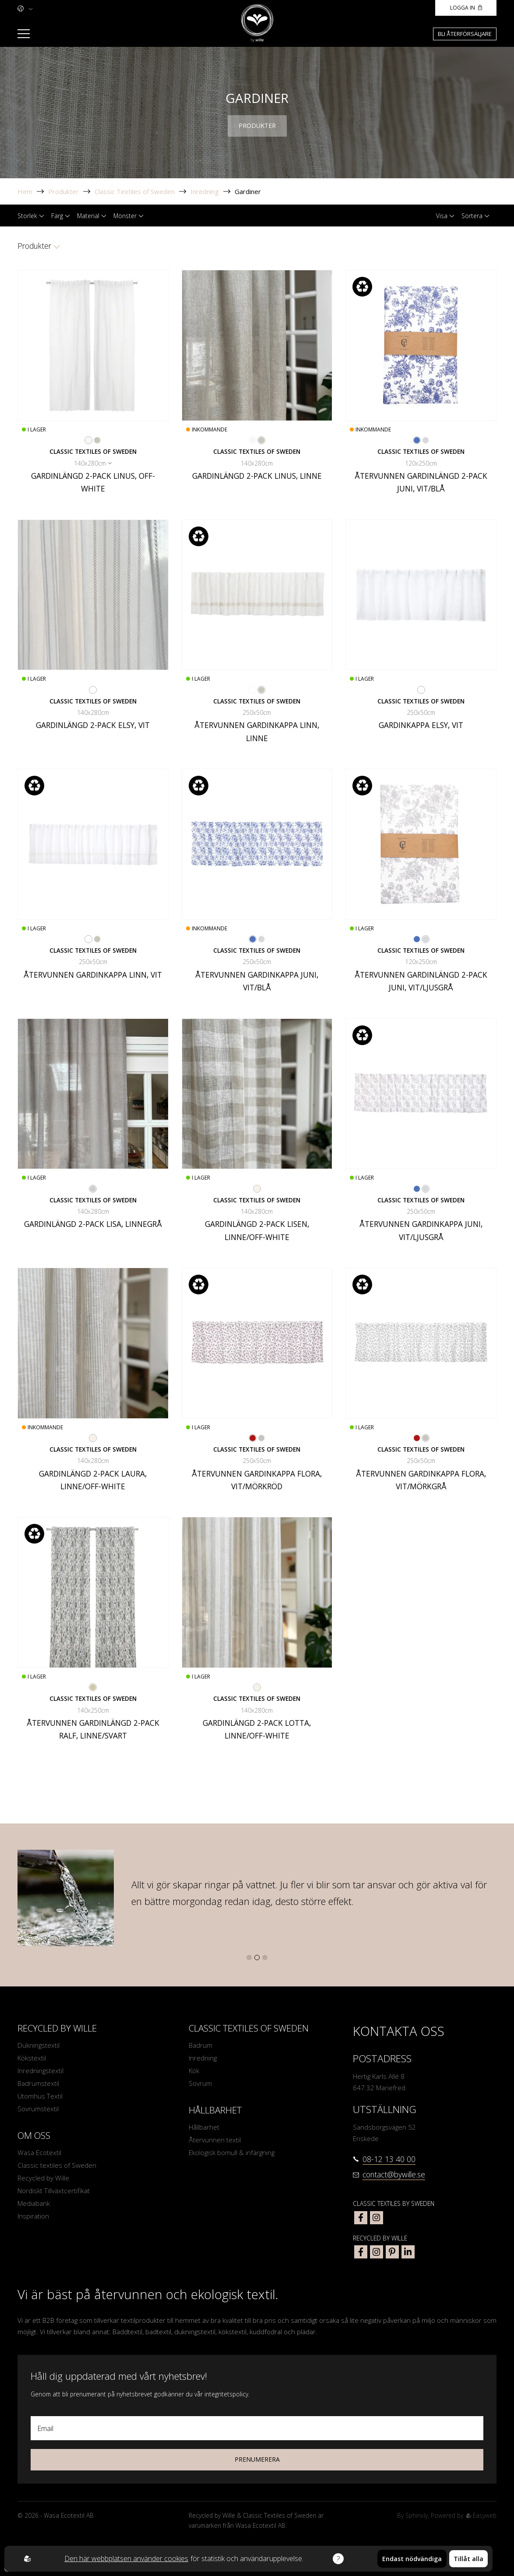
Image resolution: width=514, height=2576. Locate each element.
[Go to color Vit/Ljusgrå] (425, 440)
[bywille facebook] (360, 2251)
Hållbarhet (204, 2127)
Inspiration (33, 2216)
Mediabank (34, 2203)
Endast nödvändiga (412, 2559)
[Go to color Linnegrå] (92, 1189)
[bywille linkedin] (408, 2251)
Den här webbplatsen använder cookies (127, 2558)
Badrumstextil (38, 2083)
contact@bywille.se (394, 2174)
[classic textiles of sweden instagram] (376, 2217)
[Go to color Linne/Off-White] (257, 1189)
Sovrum (200, 2083)
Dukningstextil (39, 2045)
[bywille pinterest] (392, 2251)
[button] (249, 1957)
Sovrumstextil (38, 2108)
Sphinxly (416, 2515)
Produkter (63, 191)
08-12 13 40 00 (389, 2159)
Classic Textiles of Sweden (135, 191)
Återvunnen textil (215, 2139)
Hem (25, 191)
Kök (194, 2070)
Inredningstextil (40, 2070)
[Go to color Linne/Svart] (92, 1687)
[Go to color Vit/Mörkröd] (252, 1438)
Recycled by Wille (43, 2177)
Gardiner (248, 191)
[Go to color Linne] (97, 440)
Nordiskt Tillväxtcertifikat (54, 2190)
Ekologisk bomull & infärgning (232, 2152)
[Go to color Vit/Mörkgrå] (261, 1438)
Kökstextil (32, 2057)
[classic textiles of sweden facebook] (360, 2217)
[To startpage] (257, 23)
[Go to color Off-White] (88, 440)
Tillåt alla (468, 2559)
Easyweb (481, 2515)
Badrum (200, 2045)
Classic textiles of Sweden (57, 2165)
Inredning (204, 191)
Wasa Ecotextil (39, 2152)
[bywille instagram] (376, 2251)
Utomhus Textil (40, 2096)
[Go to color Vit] (92, 690)
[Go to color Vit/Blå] (416, 440)
